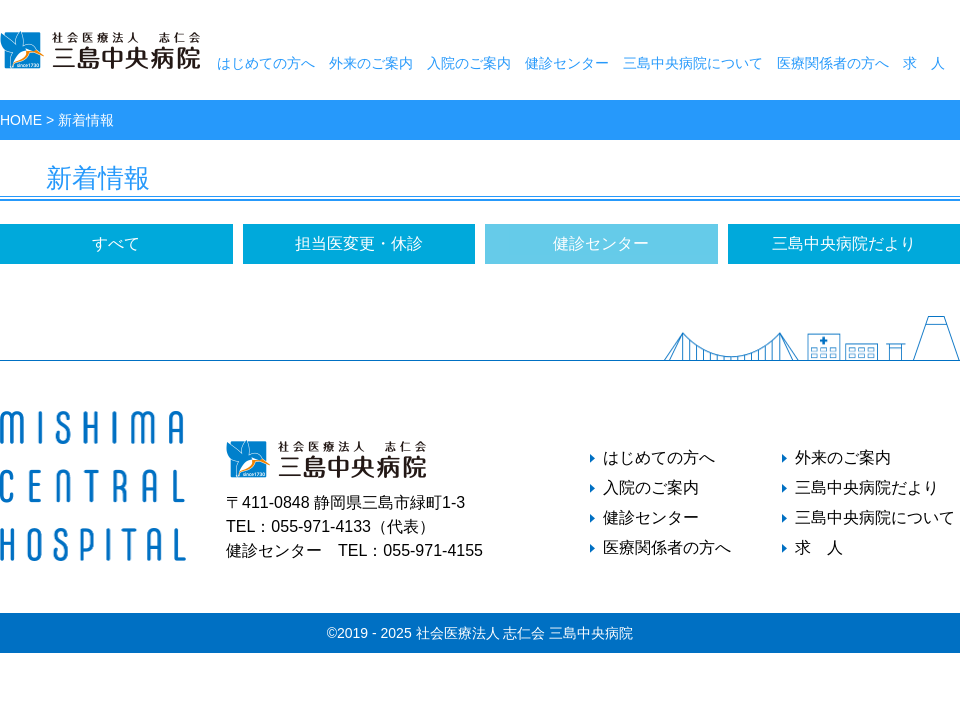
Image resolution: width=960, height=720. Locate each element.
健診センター (567, 63)
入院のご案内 (469, 63)
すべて (116, 243)
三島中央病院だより (844, 243)
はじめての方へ (266, 63)
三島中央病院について (693, 63)
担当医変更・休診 (359, 243)
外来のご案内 (371, 63)
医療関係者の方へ (833, 63)
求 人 (924, 63)
